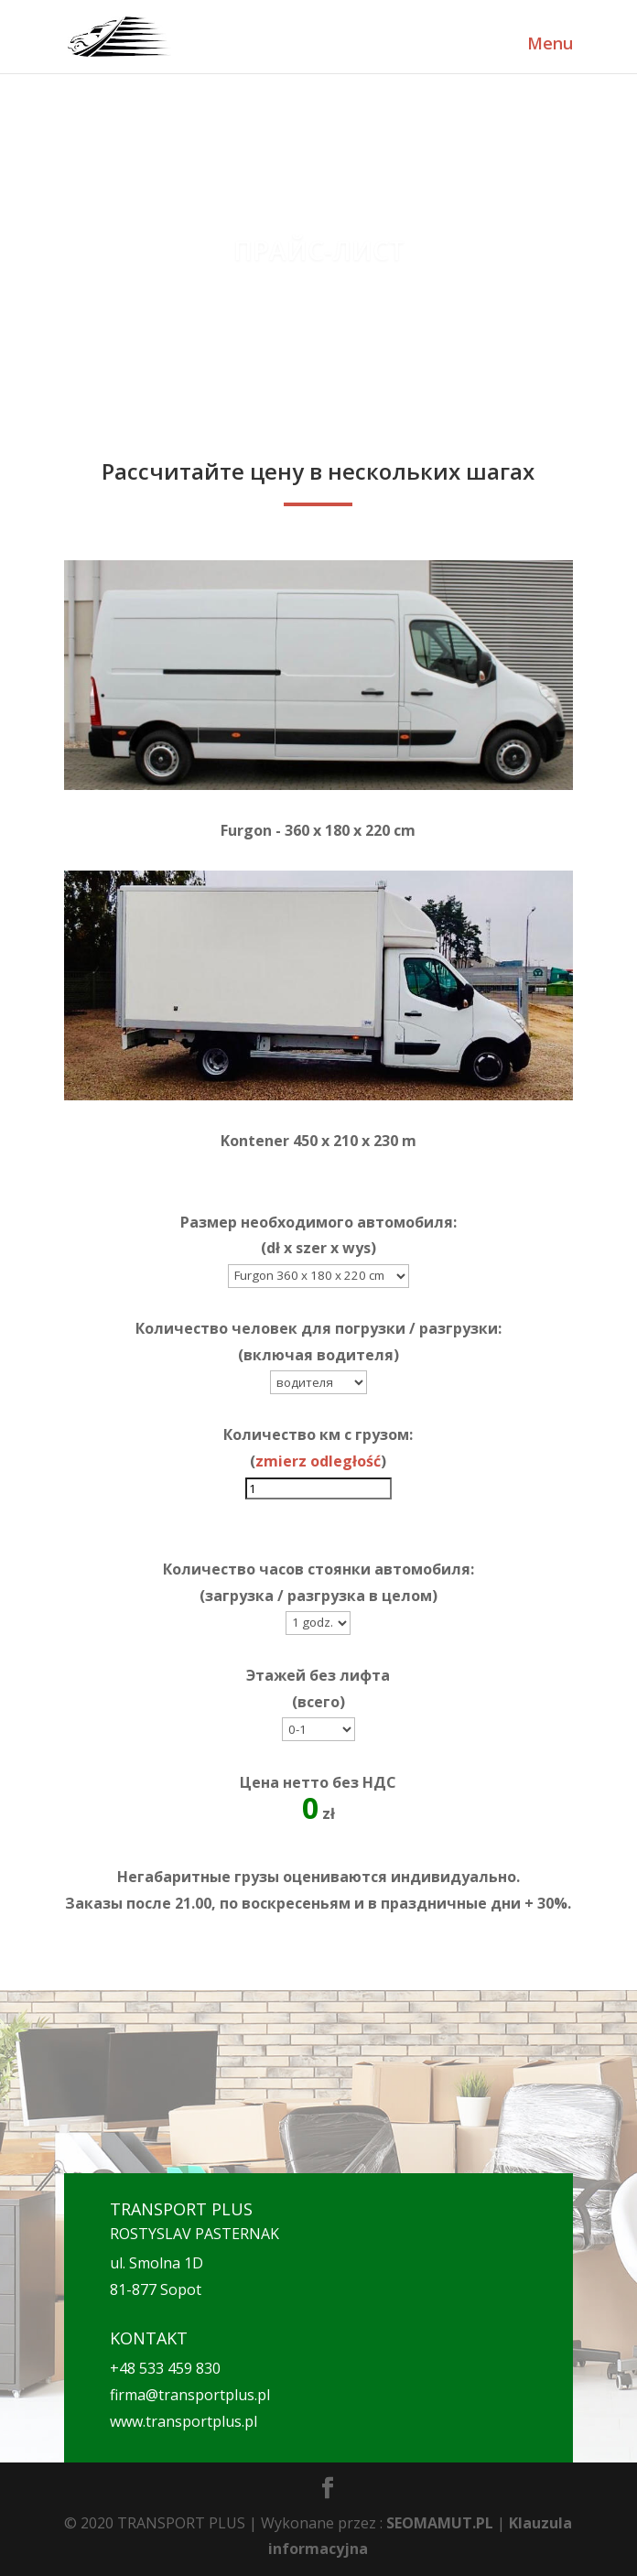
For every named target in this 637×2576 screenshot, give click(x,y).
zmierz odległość (318, 1461)
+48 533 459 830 (165, 2368)
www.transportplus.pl (183, 2421)
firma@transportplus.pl (190, 2395)
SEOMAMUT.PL (439, 2523)
